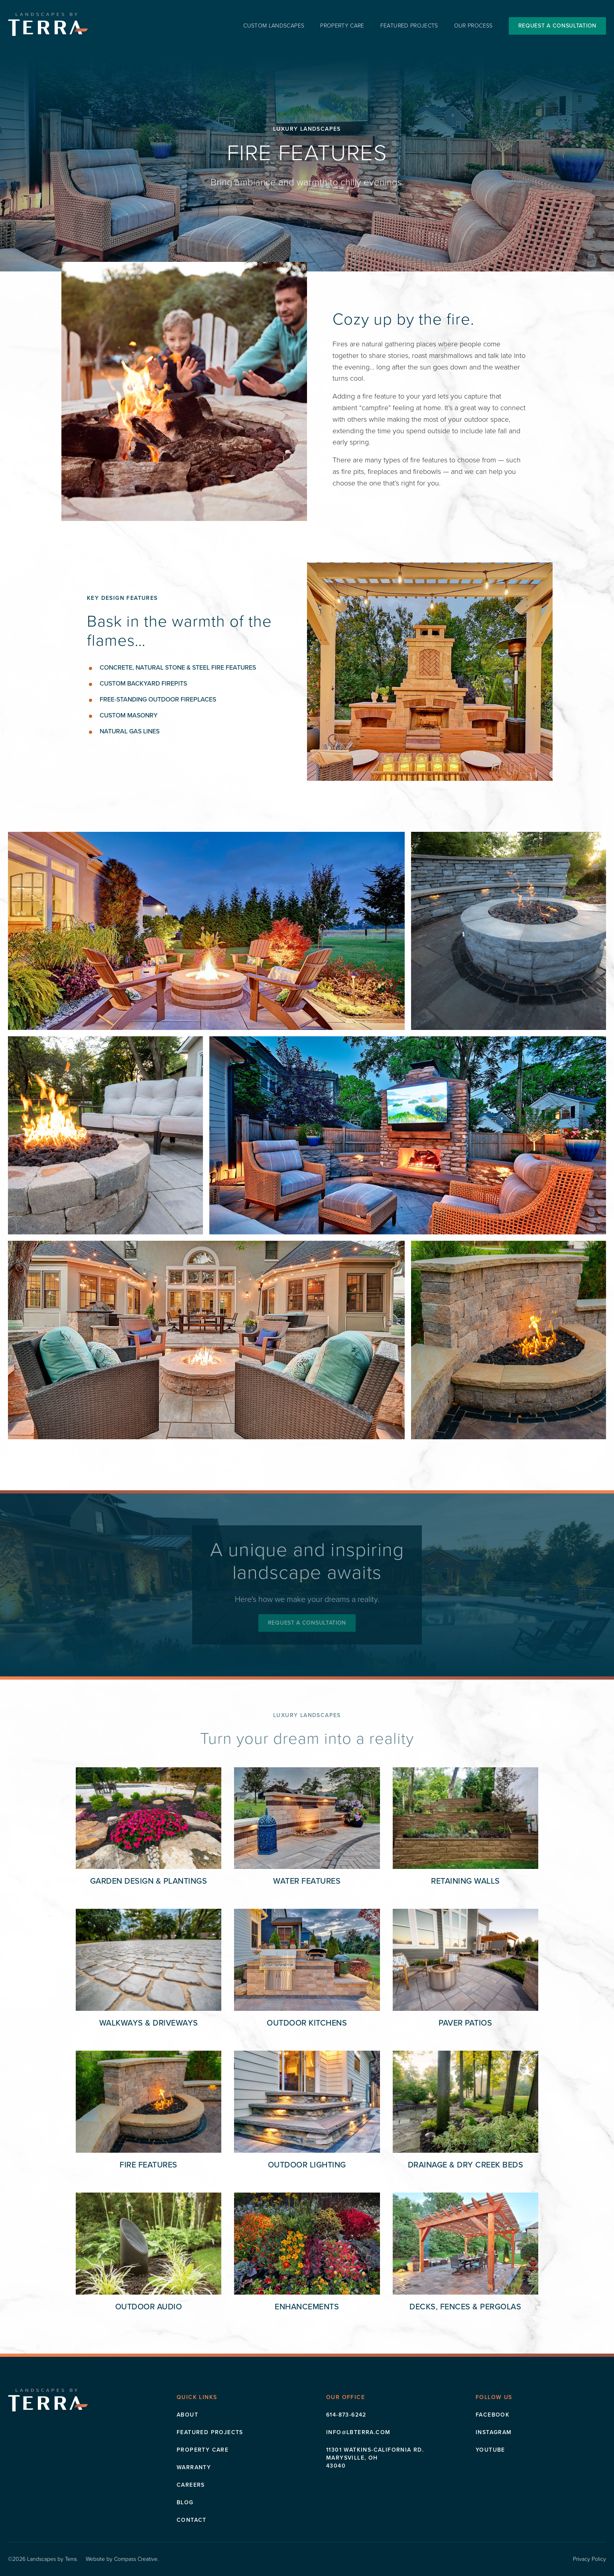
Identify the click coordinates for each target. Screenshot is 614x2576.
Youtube (490, 2450)
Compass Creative (135, 2559)
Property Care (342, 26)
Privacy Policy (589, 2559)
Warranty (194, 2467)
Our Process (473, 26)
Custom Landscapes (273, 26)
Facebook (493, 2415)
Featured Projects (409, 26)
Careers (191, 2485)
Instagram (494, 2432)
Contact (192, 2520)
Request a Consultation (557, 26)
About (187, 2415)
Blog (185, 2502)
